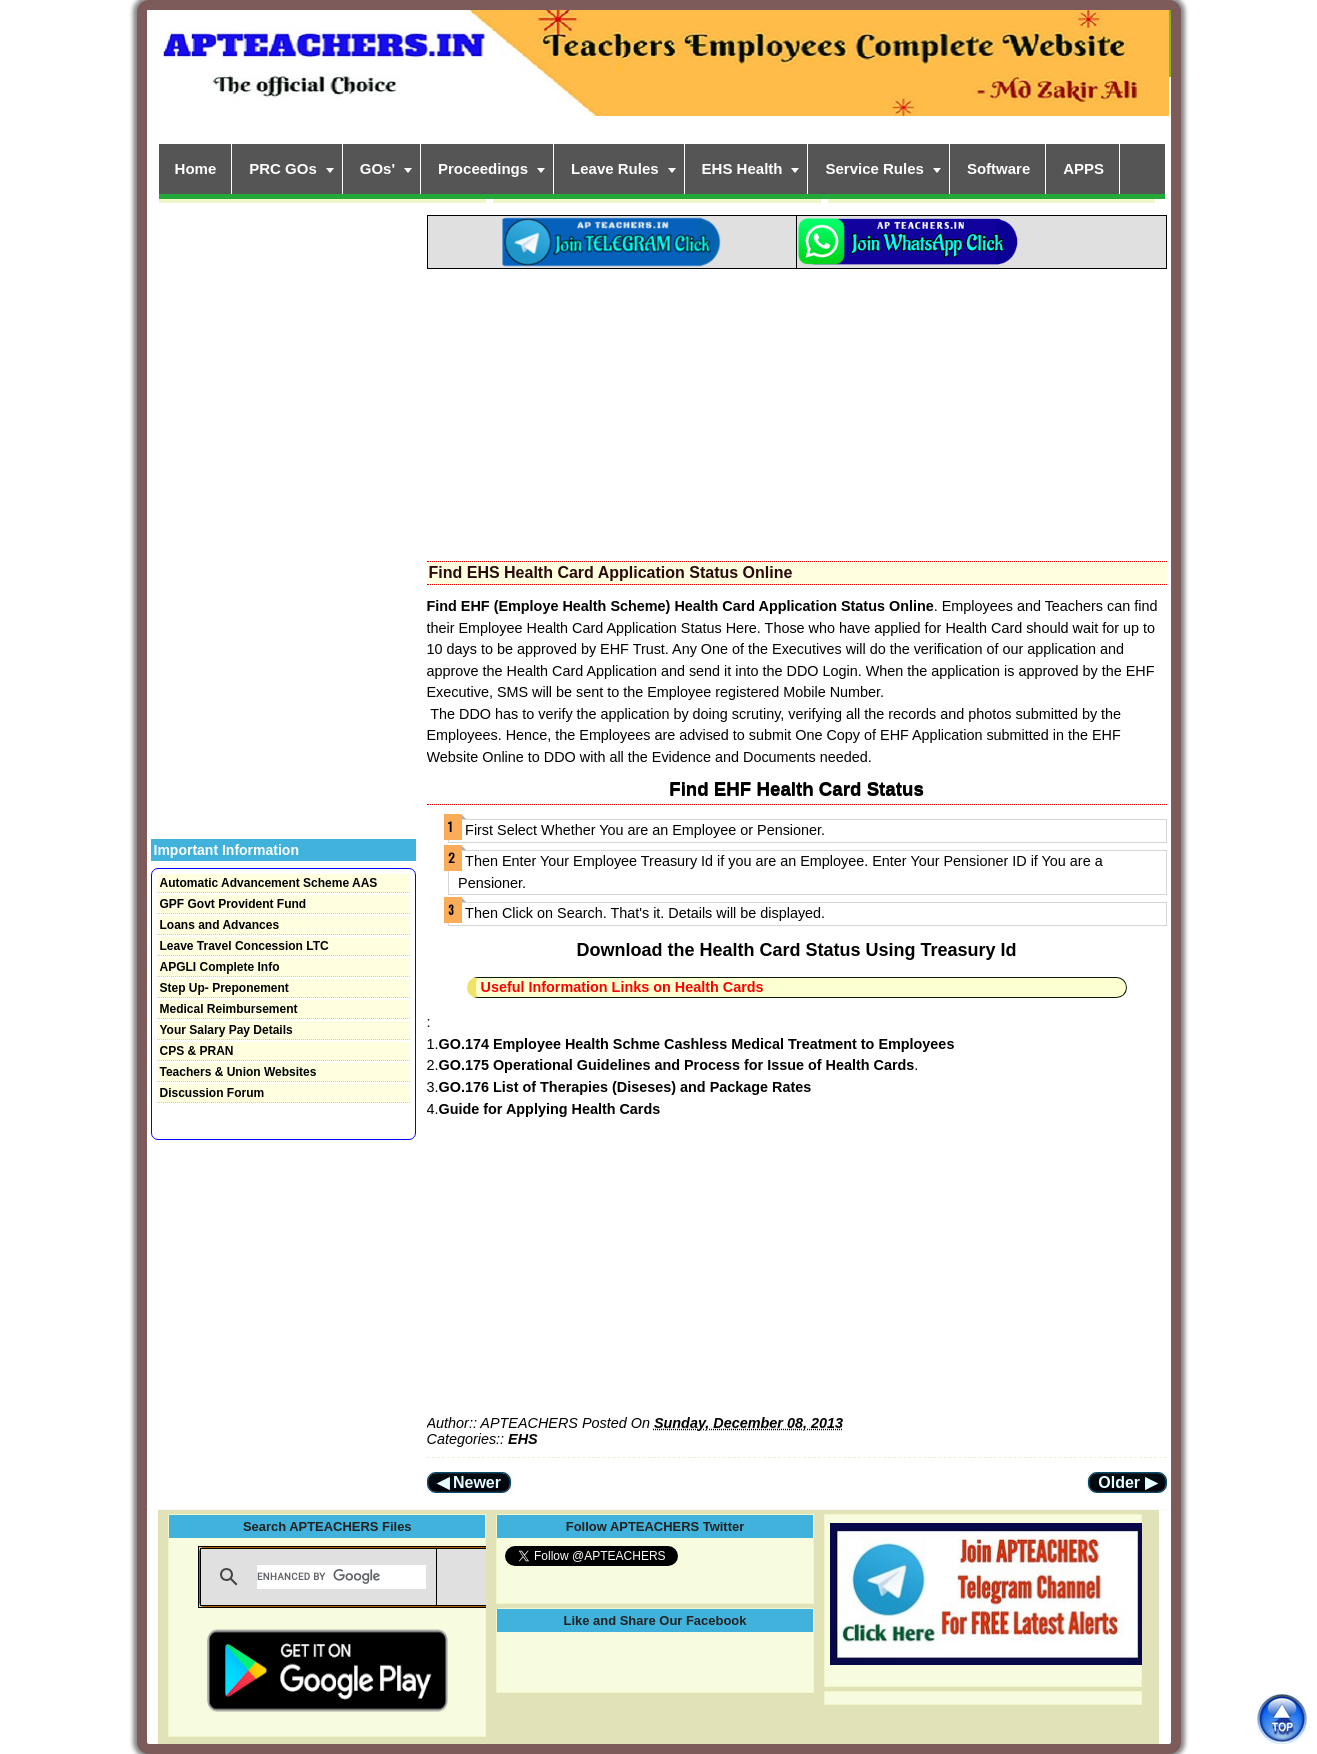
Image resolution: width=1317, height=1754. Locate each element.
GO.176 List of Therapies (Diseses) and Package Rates (625, 1087)
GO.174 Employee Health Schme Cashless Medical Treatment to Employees (697, 1044)
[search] (341, 1577)
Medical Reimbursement (229, 1009)
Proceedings (483, 168)
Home (196, 168)
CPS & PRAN (197, 1051)
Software (998, 168)
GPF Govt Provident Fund (233, 904)
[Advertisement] (797, 409)
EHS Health (742, 168)
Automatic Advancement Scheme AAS (269, 883)
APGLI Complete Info (220, 967)
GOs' (377, 168)
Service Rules (874, 168)
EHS (523, 1439)
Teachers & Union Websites (238, 1072)
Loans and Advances (220, 925)
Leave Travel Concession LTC (244, 946)
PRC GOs (283, 168)
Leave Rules (615, 168)
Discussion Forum (212, 1093)
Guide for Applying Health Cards (550, 1109)
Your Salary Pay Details (226, 1030)
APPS (1083, 168)
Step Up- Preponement (224, 988)
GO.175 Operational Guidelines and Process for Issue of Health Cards (677, 1065)
